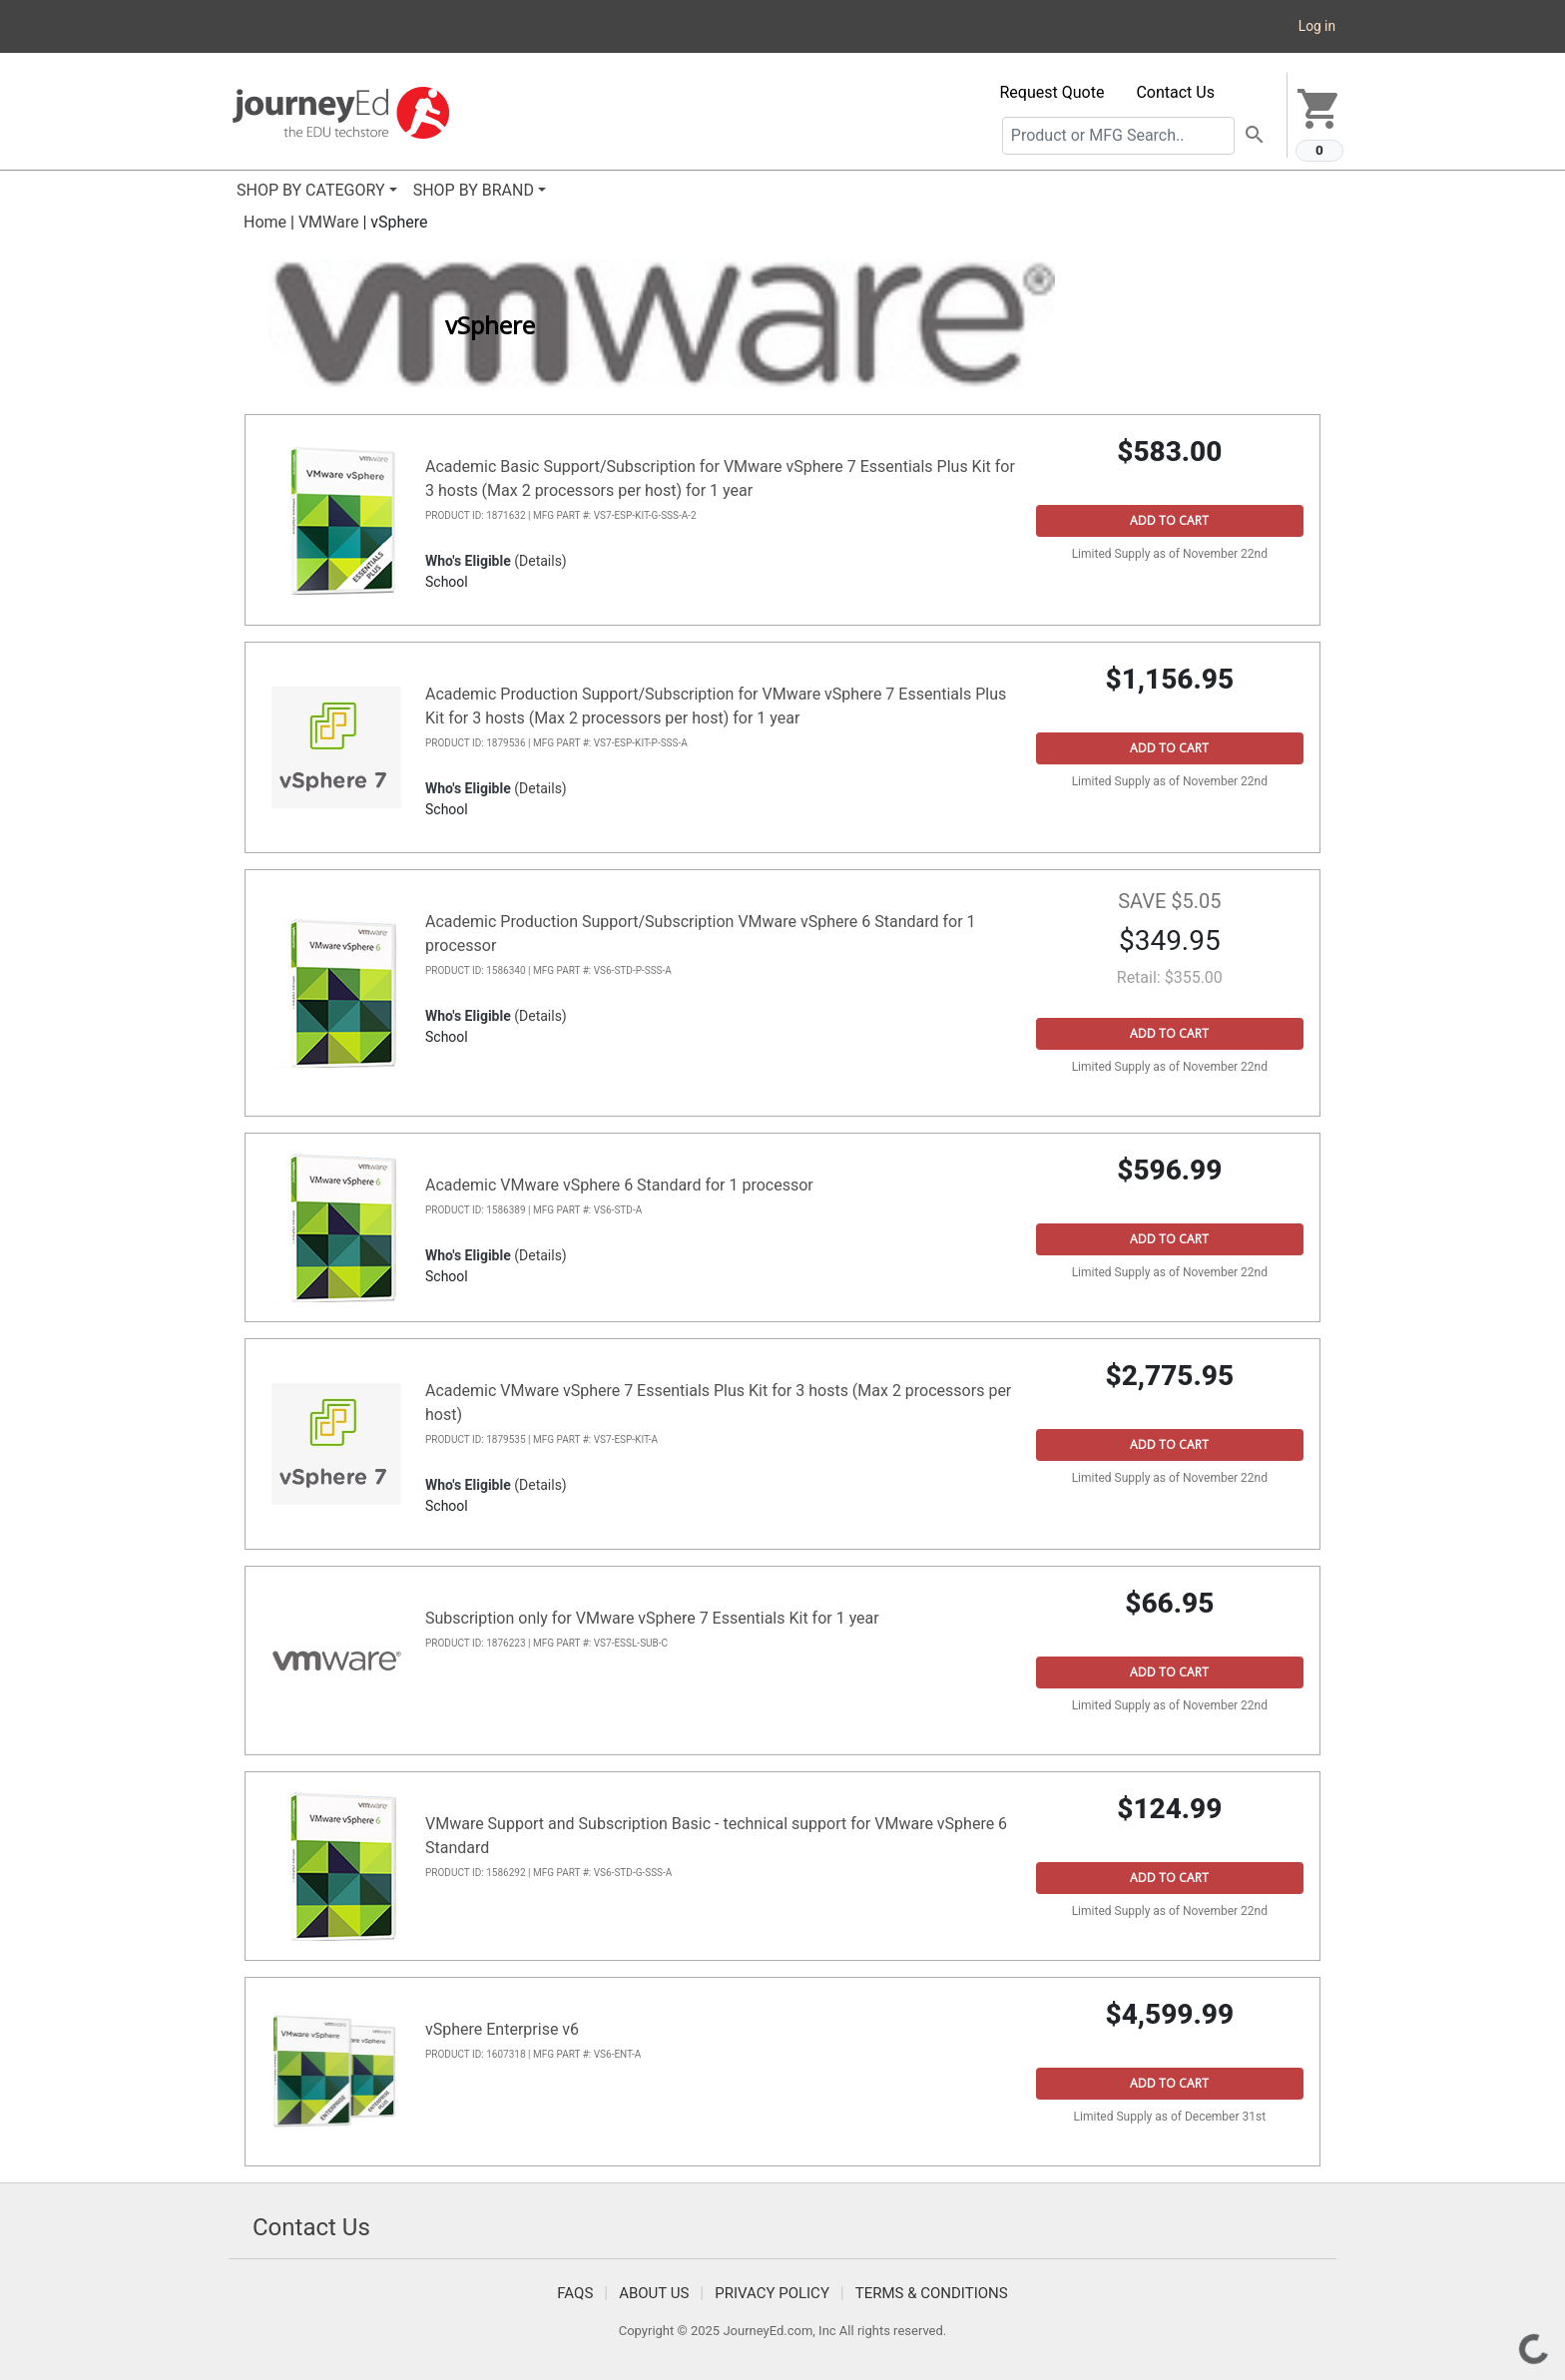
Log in (1317, 26)
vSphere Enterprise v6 (502, 2029)
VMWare (328, 222)
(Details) (540, 561)
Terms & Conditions (931, 2293)
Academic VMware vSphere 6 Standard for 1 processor (619, 1185)
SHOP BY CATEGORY (311, 190)
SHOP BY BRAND (473, 190)
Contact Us (1175, 92)
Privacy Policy (772, 2293)
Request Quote (1052, 92)
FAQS (575, 2293)
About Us (654, 2293)
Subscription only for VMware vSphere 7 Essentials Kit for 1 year (652, 1618)
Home (265, 222)
